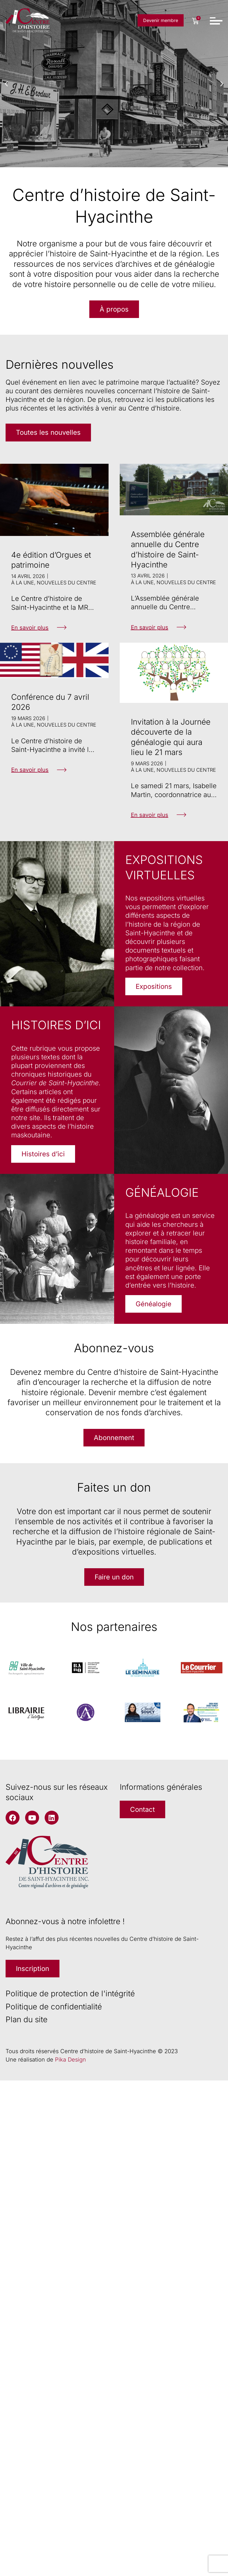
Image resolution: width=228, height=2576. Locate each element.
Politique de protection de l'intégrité (70, 1993)
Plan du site (26, 2019)
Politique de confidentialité (54, 2006)
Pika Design (70, 2059)
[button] (6, 83)
